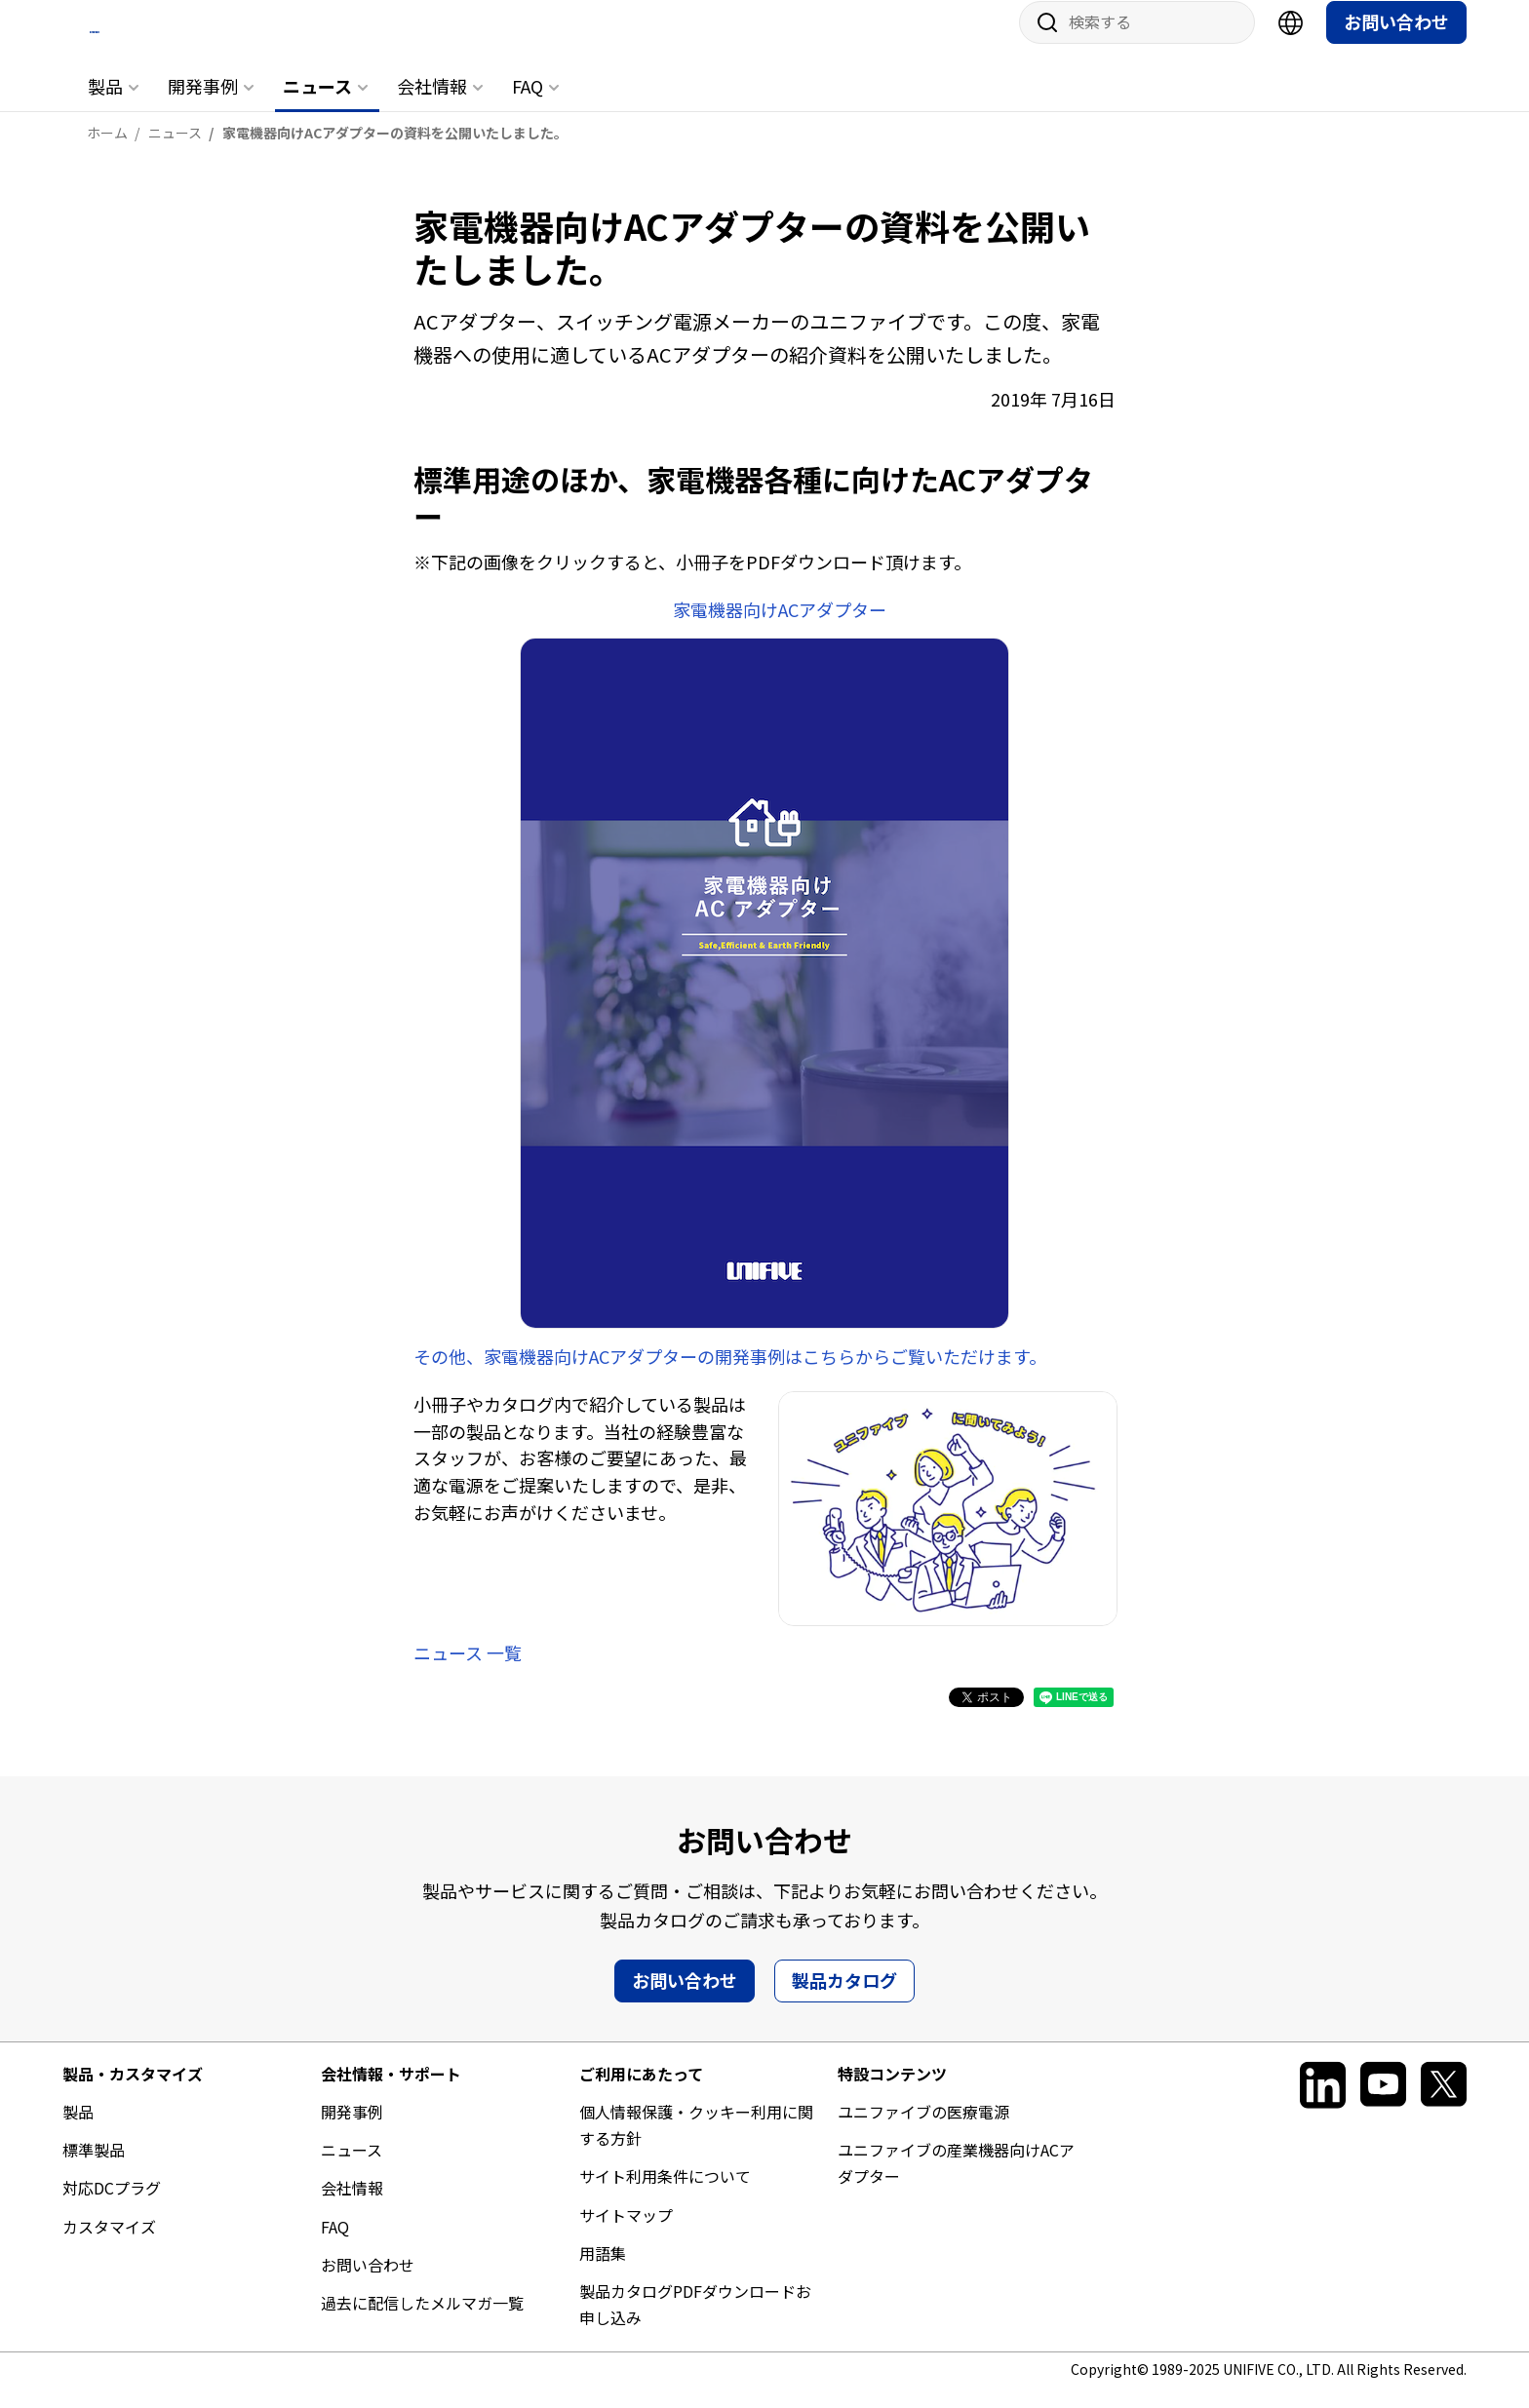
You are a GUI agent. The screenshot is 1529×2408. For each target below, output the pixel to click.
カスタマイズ (109, 2244)
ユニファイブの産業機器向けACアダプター (956, 2181)
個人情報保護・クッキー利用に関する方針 (696, 2143)
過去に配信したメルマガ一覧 (422, 2321)
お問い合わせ (1396, 40)
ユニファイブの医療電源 (923, 2130)
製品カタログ (844, 1997)
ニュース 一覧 (467, 1671)
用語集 (602, 2270)
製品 (105, 104)
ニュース (317, 104)
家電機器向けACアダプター (779, 628)
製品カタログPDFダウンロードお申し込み (695, 2323)
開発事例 (203, 104)
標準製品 (93, 2168)
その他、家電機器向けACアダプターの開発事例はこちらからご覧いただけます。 (729, 1373)
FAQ (527, 104)
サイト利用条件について (665, 2194)
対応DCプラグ (111, 2206)
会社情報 (432, 104)
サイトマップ (626, 2232)
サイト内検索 (1040, 40)
